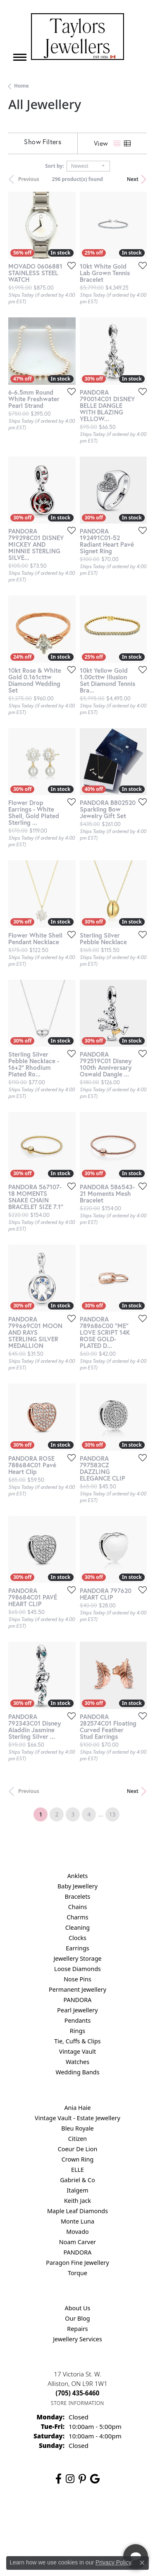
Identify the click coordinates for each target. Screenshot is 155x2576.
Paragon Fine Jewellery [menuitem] (77, 2262)
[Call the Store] (78, 2393)
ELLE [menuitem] (77, 2170)
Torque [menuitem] (77, 2273)
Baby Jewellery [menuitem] (77, 1886)
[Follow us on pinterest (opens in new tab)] (82, 2479)
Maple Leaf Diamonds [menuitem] (77, 2211)
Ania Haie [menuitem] (77, 2108)
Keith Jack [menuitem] (77, 2201)
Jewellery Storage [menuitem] (77, 1958)
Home (21, 85)
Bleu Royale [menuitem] (77, 2128)
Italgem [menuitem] (77, 2190)
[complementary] (95, 2530)
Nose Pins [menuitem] (77, 1979)
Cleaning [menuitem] (77, 1927)
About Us (78, 2308)
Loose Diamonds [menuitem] (77, 1969)
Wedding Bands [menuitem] (77, 2072)
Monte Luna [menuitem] (77, 2221)
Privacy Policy (113, 2562)
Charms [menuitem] (77, 1917)
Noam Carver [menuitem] (77, 2242)
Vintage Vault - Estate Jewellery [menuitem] (77, 2118)
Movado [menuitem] (77, 2232)
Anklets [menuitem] (77, 1876)
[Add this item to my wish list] (69, 265)
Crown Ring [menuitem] (78, 2159)
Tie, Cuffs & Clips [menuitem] (77, 2041)
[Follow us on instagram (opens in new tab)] (70, 2479)
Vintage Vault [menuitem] (77, 2051)
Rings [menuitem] (77, 2031)
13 (112, 1814)
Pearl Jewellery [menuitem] (77, 2010)
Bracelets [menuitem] (77, 1896)
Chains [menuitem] (77, 1907)
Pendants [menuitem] (77, 2020)
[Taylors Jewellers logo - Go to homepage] (77, 36)
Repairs (77, 2329)
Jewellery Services (77, 2339)
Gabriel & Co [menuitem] (77, 2180)
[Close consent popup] (142, 2562)
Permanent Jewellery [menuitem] (77, 1989)
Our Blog (77, 2318)
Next (132, 179)
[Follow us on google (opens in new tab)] (95, 2479)
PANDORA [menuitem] (77, 2000)
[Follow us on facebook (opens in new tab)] (58, 2479)
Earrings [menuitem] (77, 1948)
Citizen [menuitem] (77, 2139)
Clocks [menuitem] (77, 1938)
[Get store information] (77, 2403)
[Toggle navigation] (20, 57)
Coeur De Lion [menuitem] (78, 2149)
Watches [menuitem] (77, 2062)
